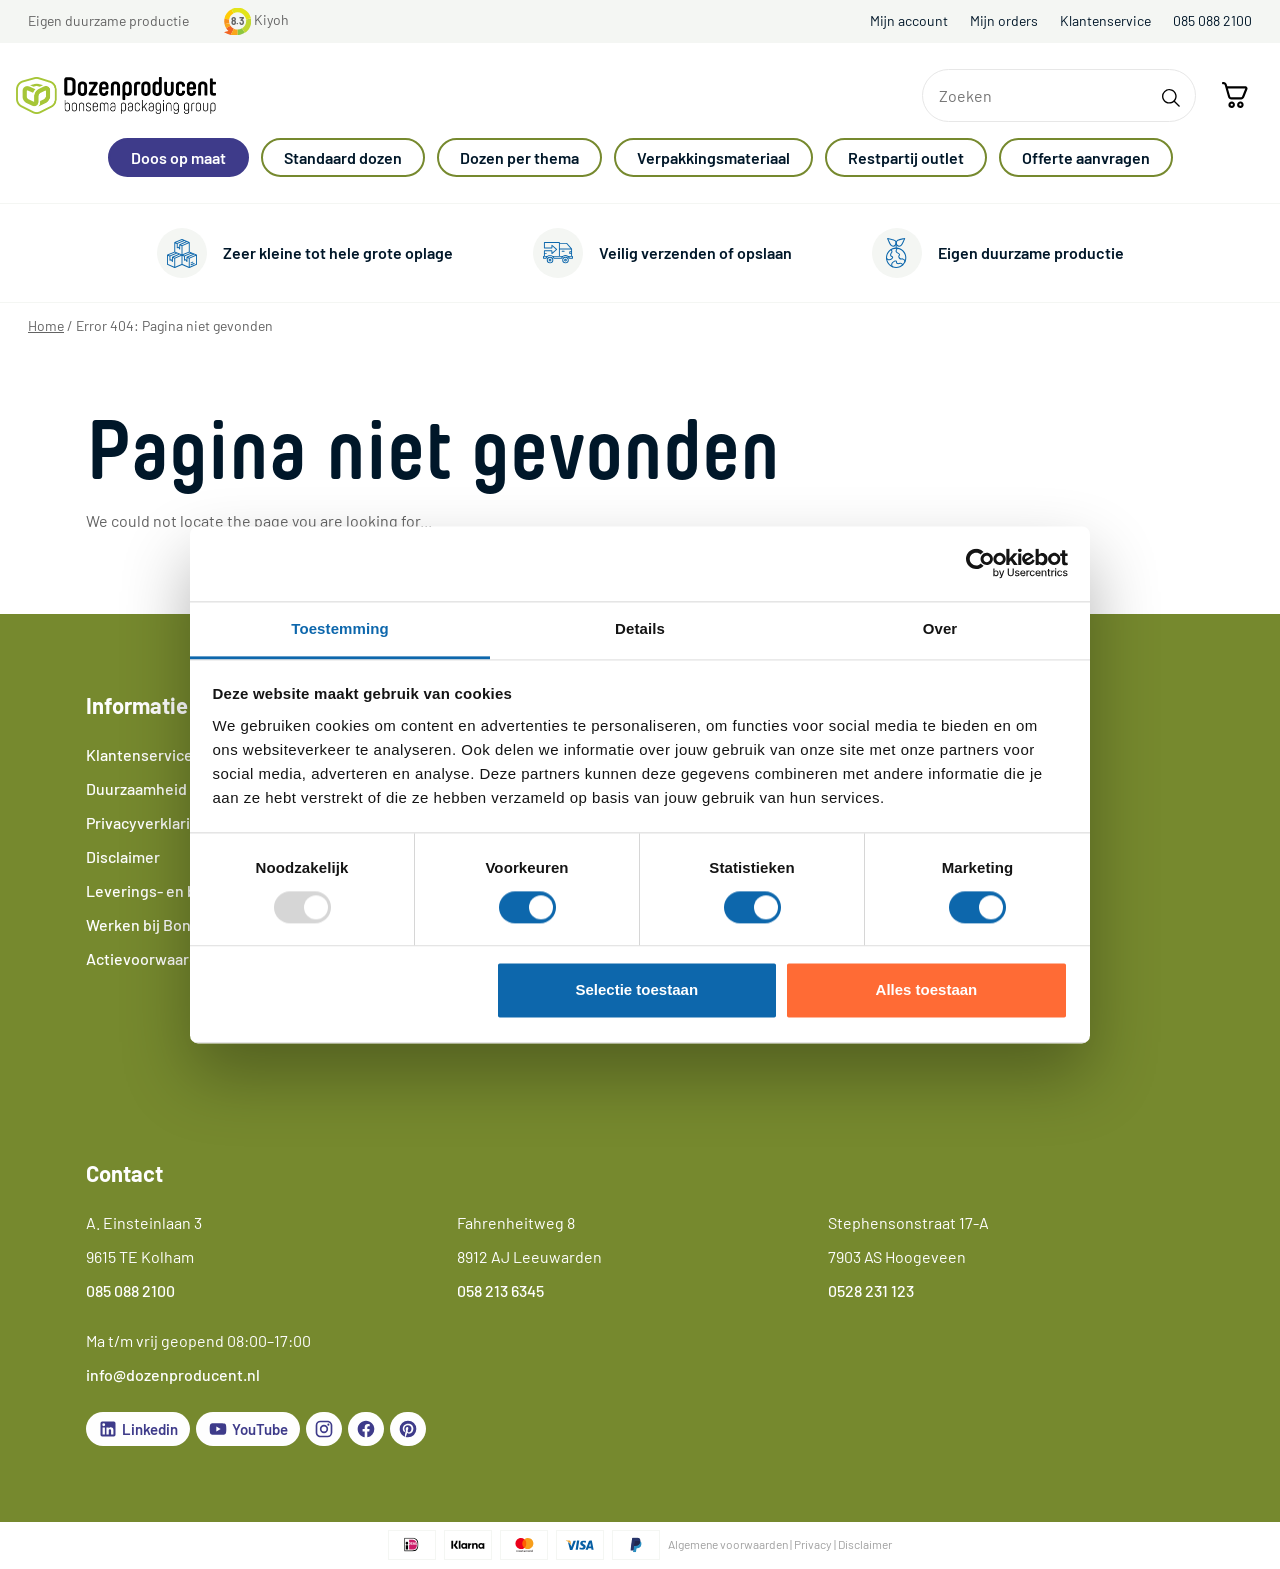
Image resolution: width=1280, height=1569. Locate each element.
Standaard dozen (343, 157)
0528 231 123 (871, 1290)
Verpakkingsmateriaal (713, 157)
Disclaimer (123, 856)
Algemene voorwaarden (728, 1544)
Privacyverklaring (147, 822)
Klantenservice (1105, 20)
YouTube (248, 1429)
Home (46, 325)
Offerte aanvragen (1086, 157)
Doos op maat (178, 157)
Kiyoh (256, 19)
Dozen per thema (519, 157)
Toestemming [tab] (340, 628)
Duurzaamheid (136, 788)
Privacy (813, 1544)
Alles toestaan (927, 990)
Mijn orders (1004, 20)
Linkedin (138, 1429)
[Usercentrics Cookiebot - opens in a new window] (980, 563)
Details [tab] (640, 628)
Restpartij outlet (906, 157)
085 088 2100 (1212, 20)
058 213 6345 (500, 1290)
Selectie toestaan (637, 990)
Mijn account (909, 20)
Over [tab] (940, 628)
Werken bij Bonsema (157, 924)
